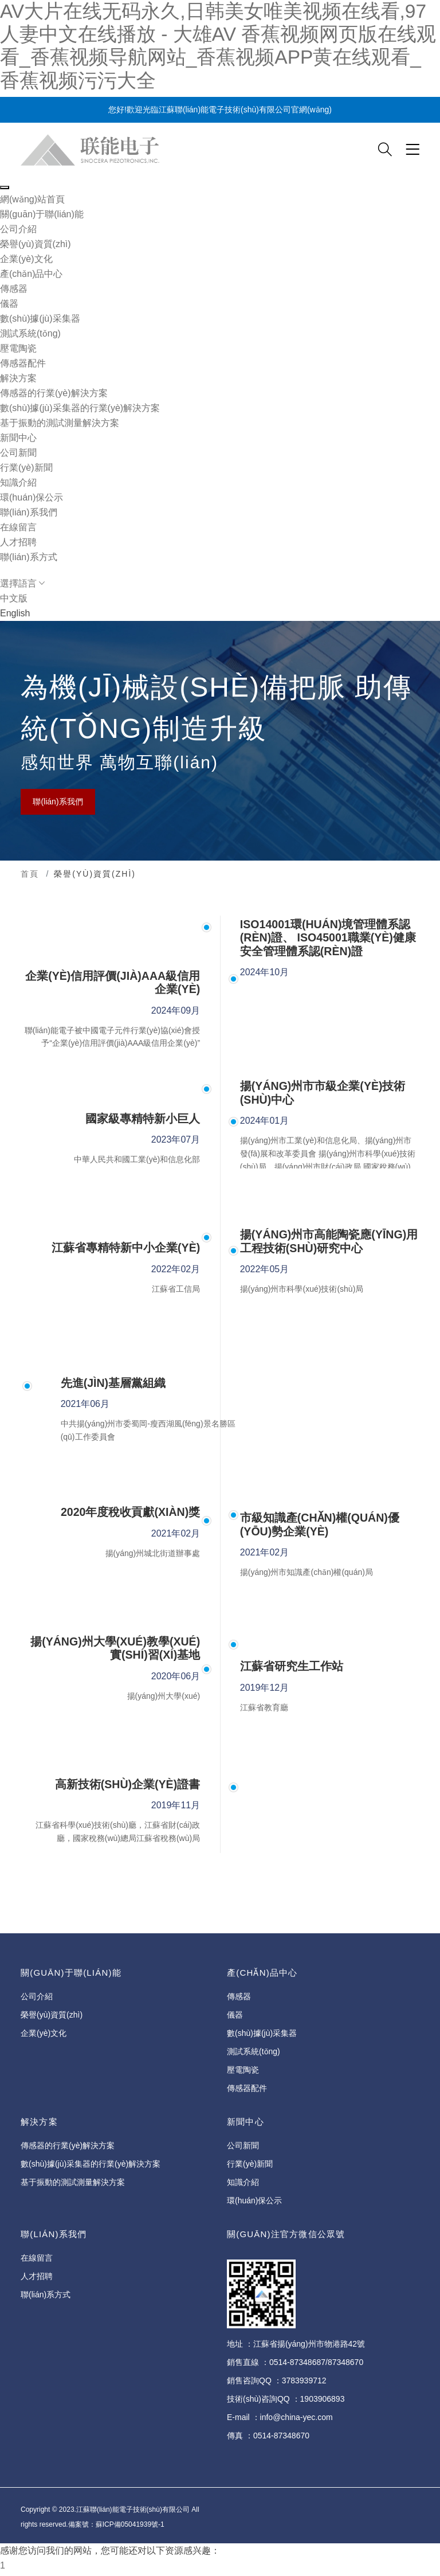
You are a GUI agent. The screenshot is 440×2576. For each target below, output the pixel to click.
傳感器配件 (23, 363)
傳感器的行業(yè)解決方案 (54, 393)
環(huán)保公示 (31, 497)
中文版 (14, 598)
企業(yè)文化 (26, 259)
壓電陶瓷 (18, 348)
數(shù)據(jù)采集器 (40, 318)
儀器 (9, 303)
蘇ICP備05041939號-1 (130, 2527)
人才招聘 (18, 542)
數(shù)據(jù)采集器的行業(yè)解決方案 (80, 408)
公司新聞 (18, 453)
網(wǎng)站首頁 (32, 199)
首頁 (30, 873)
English (15, 613)
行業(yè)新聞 (26, 467)
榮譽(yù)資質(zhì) (35, 244)
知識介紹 (18, 482)
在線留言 (18, 527)
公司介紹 (18, 229)
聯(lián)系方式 (28, 557)
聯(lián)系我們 (57, 801)
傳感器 (14, 289)
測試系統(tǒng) (30, 333)
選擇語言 (22, 583)
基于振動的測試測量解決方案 (59, 423)
